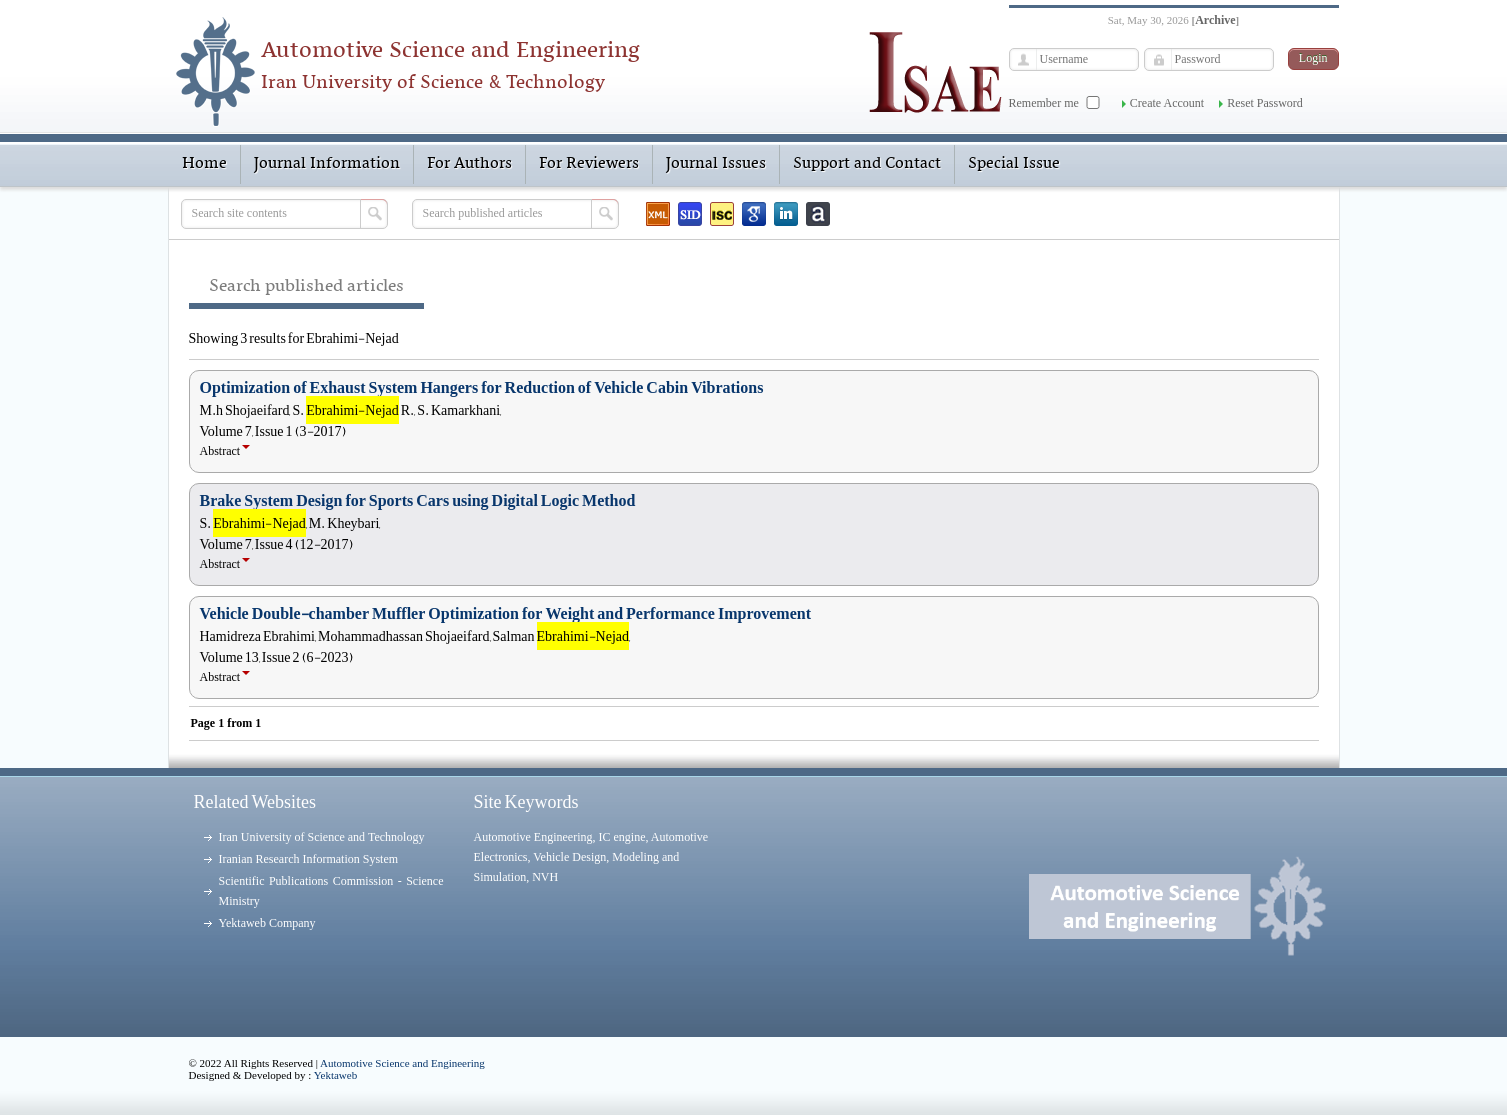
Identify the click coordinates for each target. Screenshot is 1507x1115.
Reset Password (1265, 103)
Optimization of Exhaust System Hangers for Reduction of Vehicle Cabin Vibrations (482, 388)
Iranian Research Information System (309, 859)
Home (204, 164)
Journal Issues (716, 164)
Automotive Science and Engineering (402, 1063)
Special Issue (1014, 164)
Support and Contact (867, 164)
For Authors (469, 164)
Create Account (1167, 103)
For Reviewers (589, 164)
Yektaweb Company (267, 923)
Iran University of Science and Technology (322, 837)
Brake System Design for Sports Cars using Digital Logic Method (418, 501)
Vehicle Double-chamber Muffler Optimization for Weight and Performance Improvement (505, 614)
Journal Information (327, 164)
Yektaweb (336, 1075)
